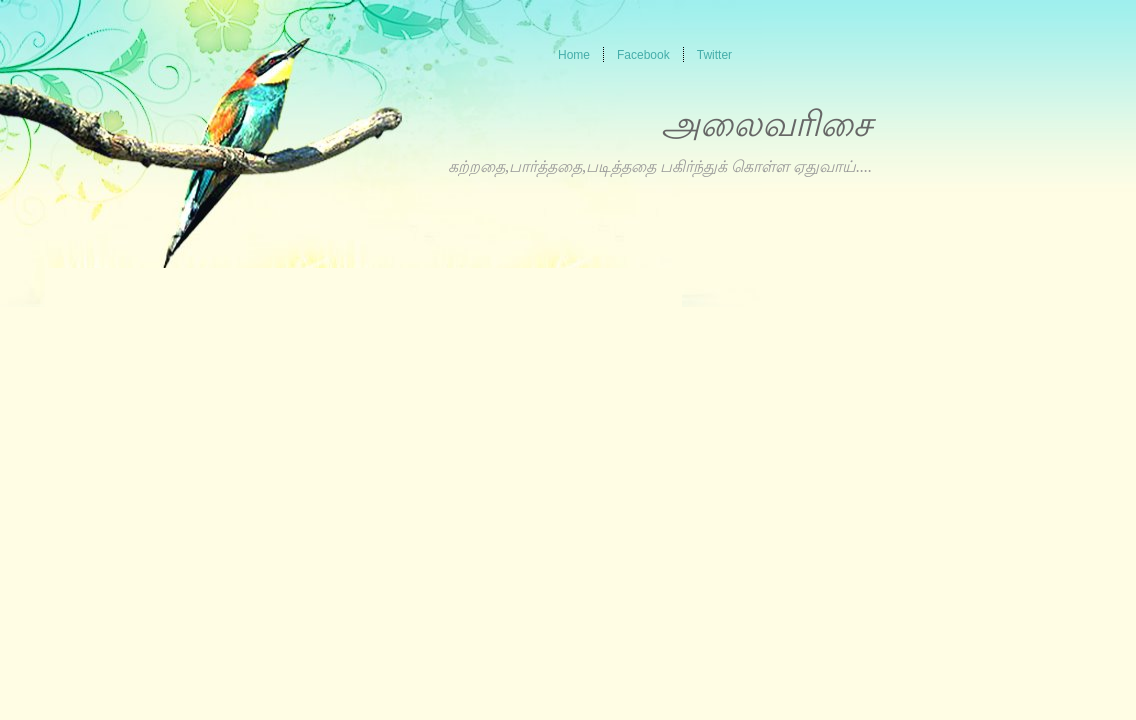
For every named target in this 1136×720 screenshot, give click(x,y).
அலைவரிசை (766, 124)
